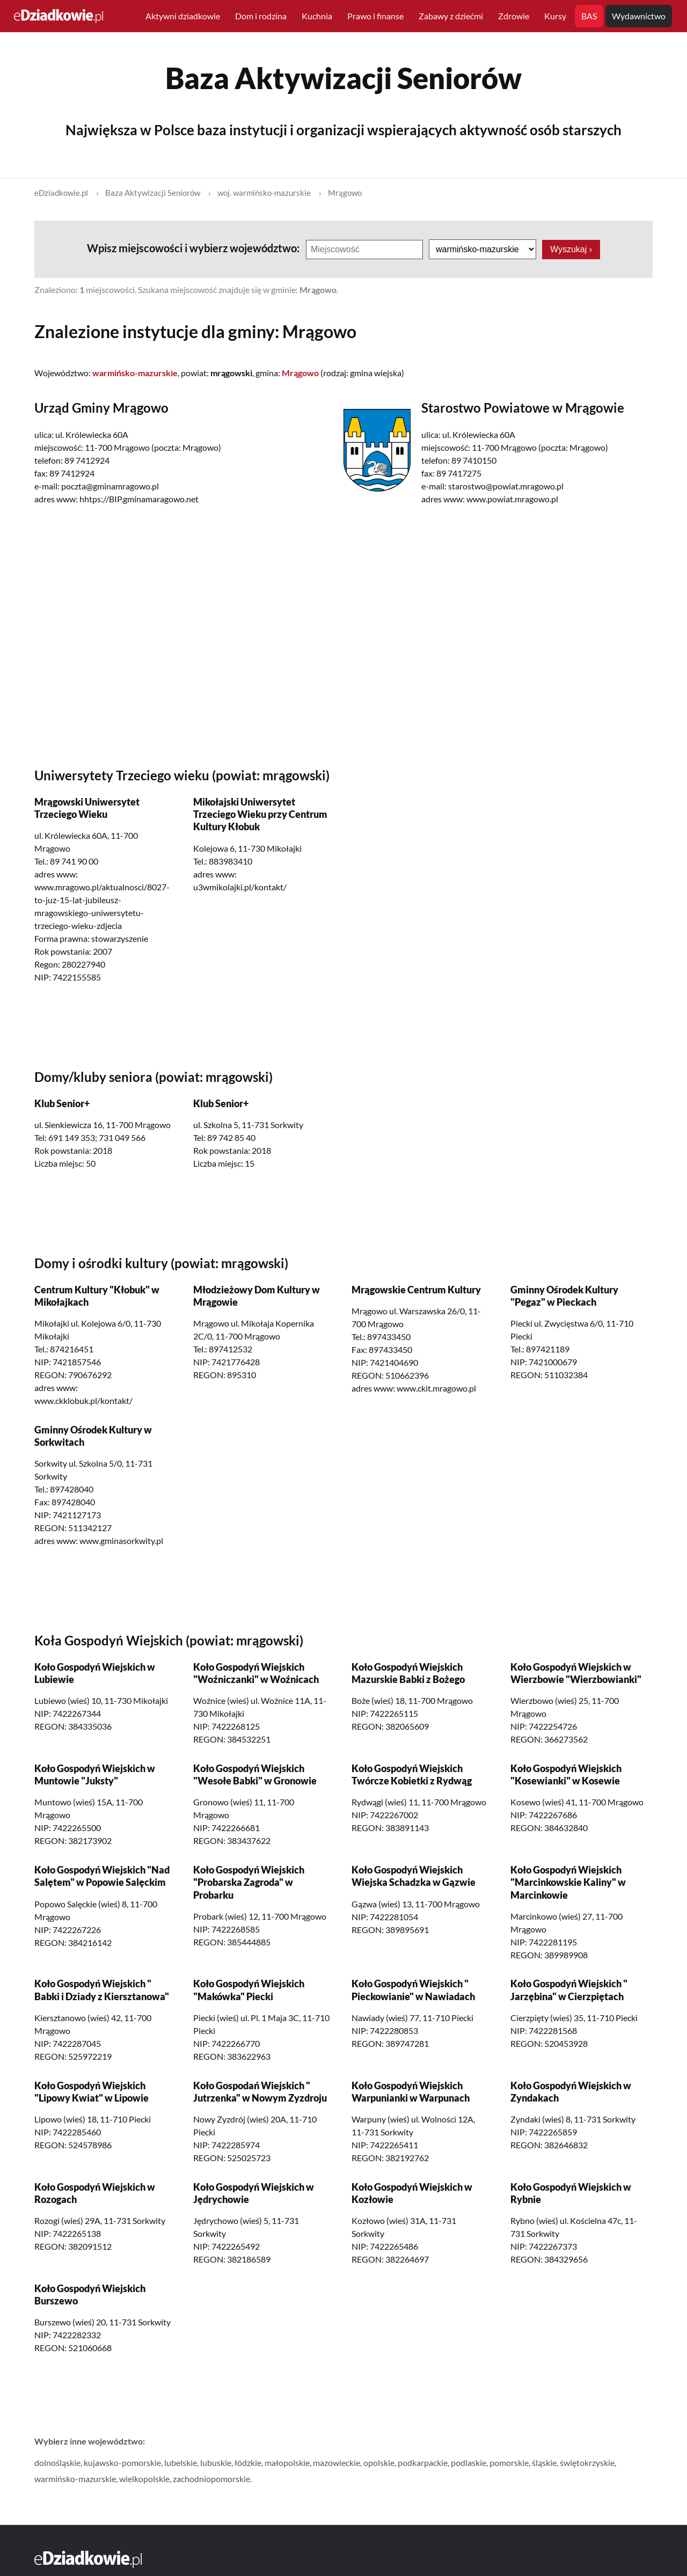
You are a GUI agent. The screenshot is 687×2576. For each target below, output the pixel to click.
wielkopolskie (144, 2478)
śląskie (544, 2462)
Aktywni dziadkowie (182, 16)
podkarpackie (423, 2462)
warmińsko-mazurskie (75, 2478)
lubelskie (180, 2462)
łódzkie (248, 2462)
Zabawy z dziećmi (451, 16)
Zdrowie (513, 16)
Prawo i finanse (375, 16)
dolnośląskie (57, 2462)
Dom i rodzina (261, 16)
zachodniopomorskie (211, 2478)
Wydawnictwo (639, 16)
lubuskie (215, 2462)
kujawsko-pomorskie (122, 2462)
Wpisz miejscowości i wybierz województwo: (194, 247)
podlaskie (468, 2462)
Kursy (555, 16)
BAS (589, 16)
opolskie (378, 2462)
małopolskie (287, 2462)
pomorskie (509, 2462)
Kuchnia (317, 16)
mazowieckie (336, 2462)
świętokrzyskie (587, 2462)
